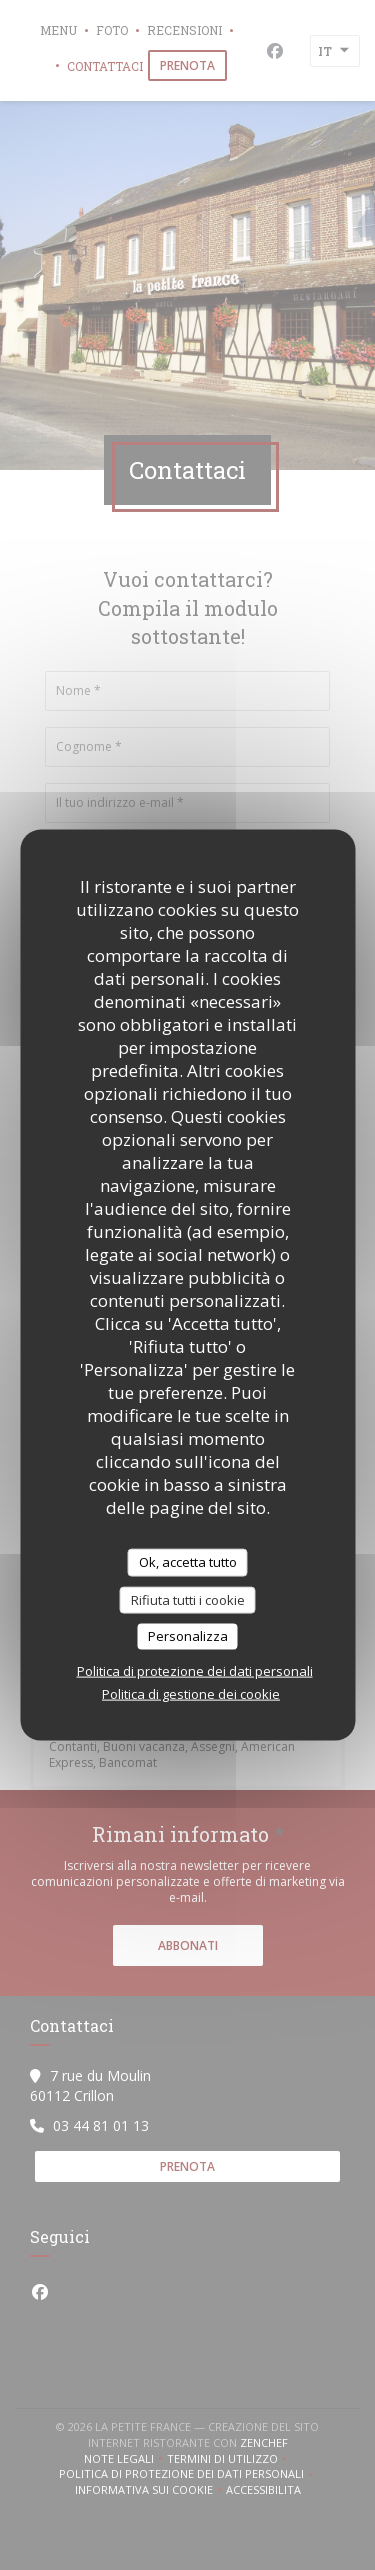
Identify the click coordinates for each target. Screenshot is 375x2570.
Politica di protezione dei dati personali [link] (195, 1670)
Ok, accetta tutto (188, 1562)
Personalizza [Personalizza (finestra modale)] (188, 1636)
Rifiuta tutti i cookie (188, 1599)
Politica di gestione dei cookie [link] (191, 1693)
